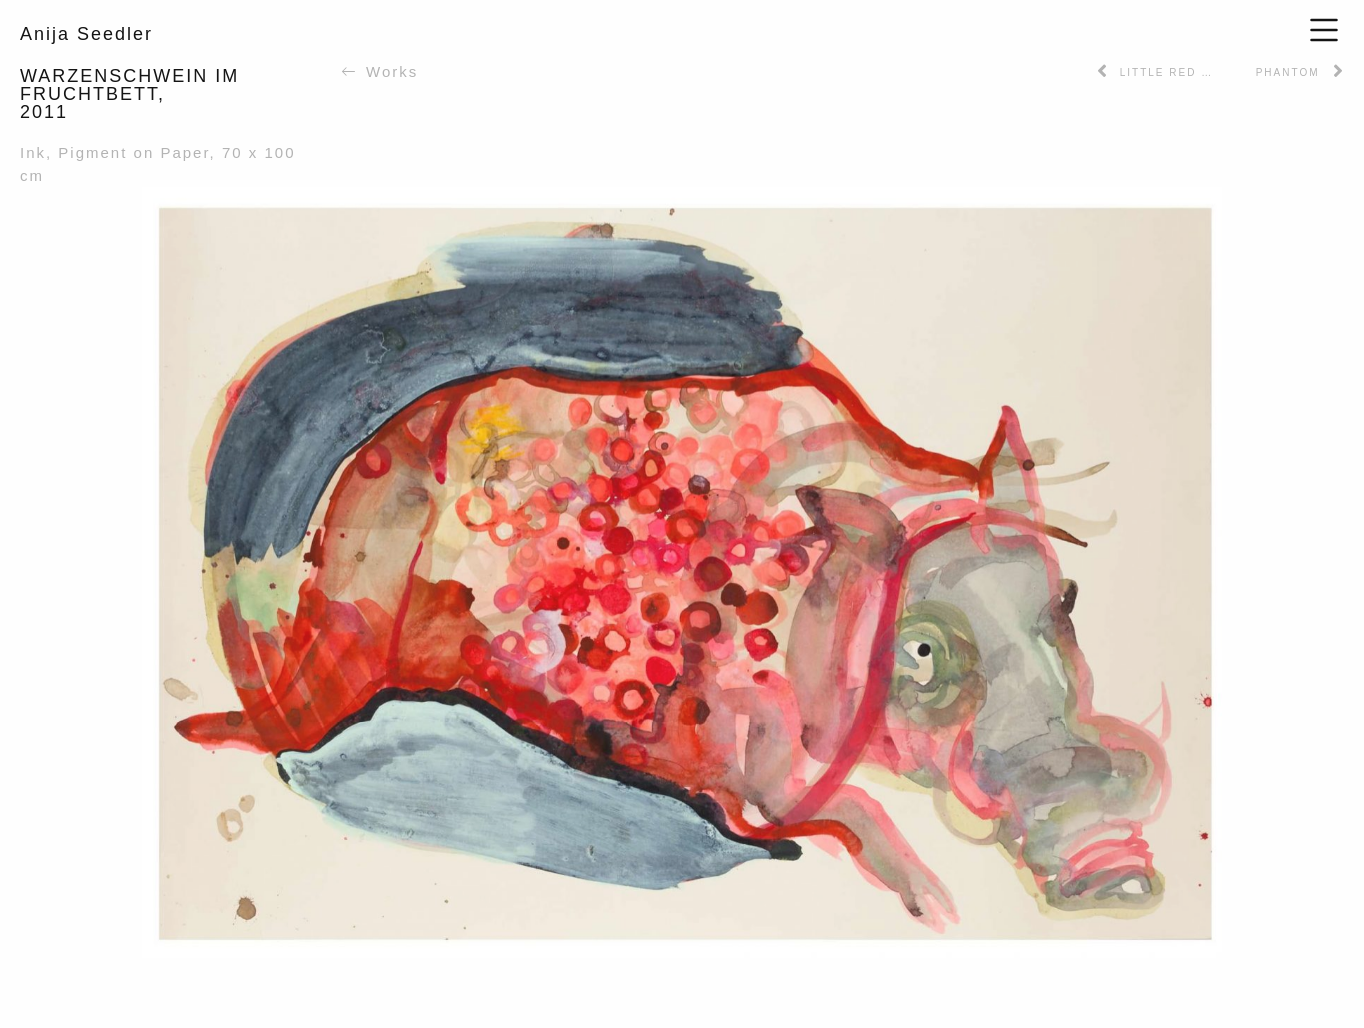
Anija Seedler (86, 34)
